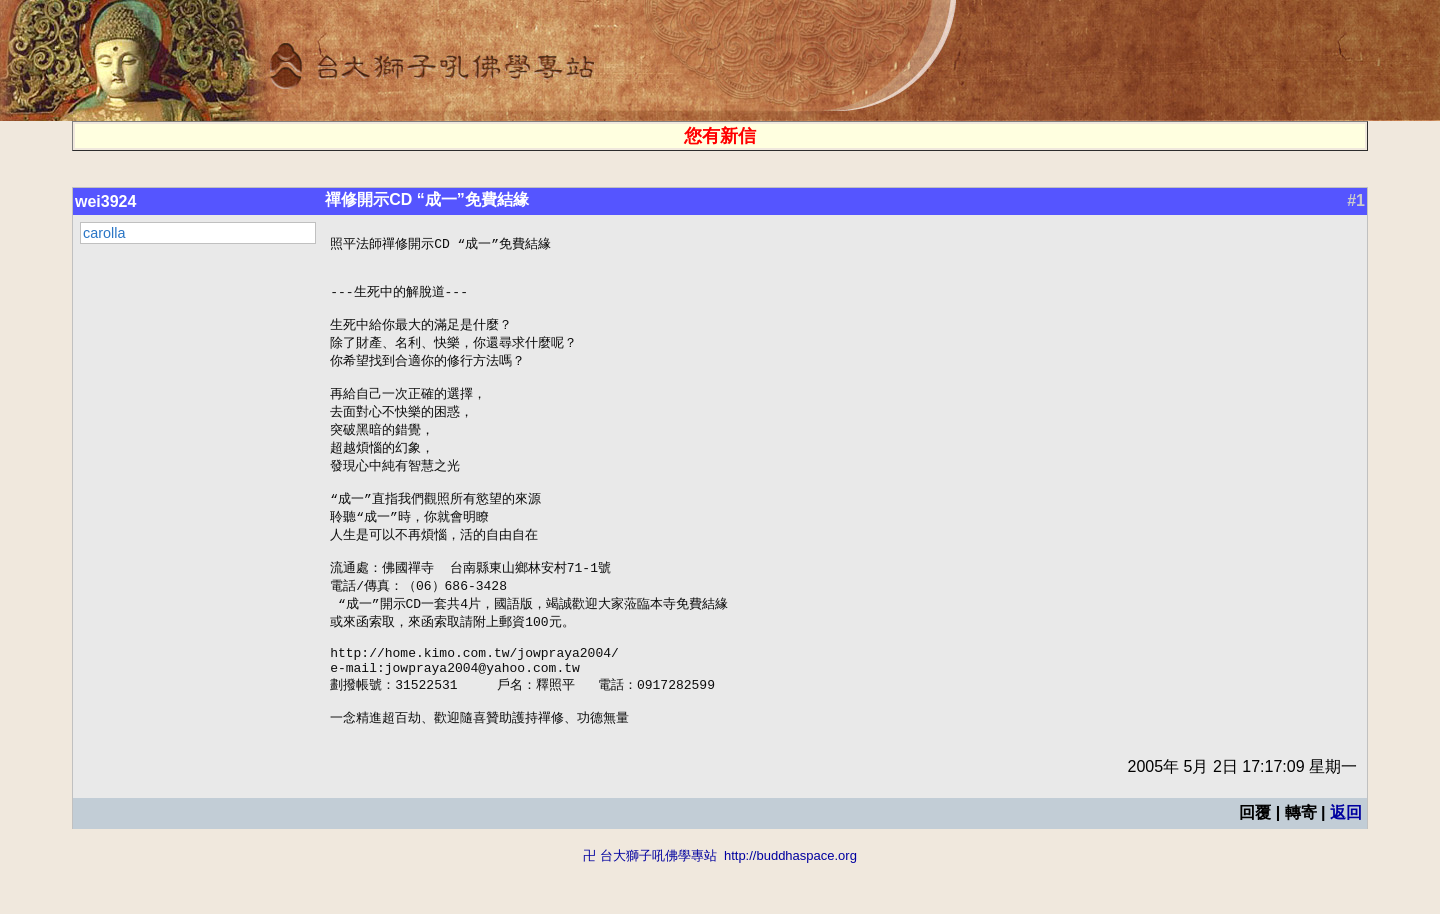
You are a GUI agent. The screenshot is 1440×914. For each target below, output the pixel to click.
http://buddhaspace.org (790, 904)
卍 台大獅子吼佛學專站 (650, 904)
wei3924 (105, 201)
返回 (1346, 861)
